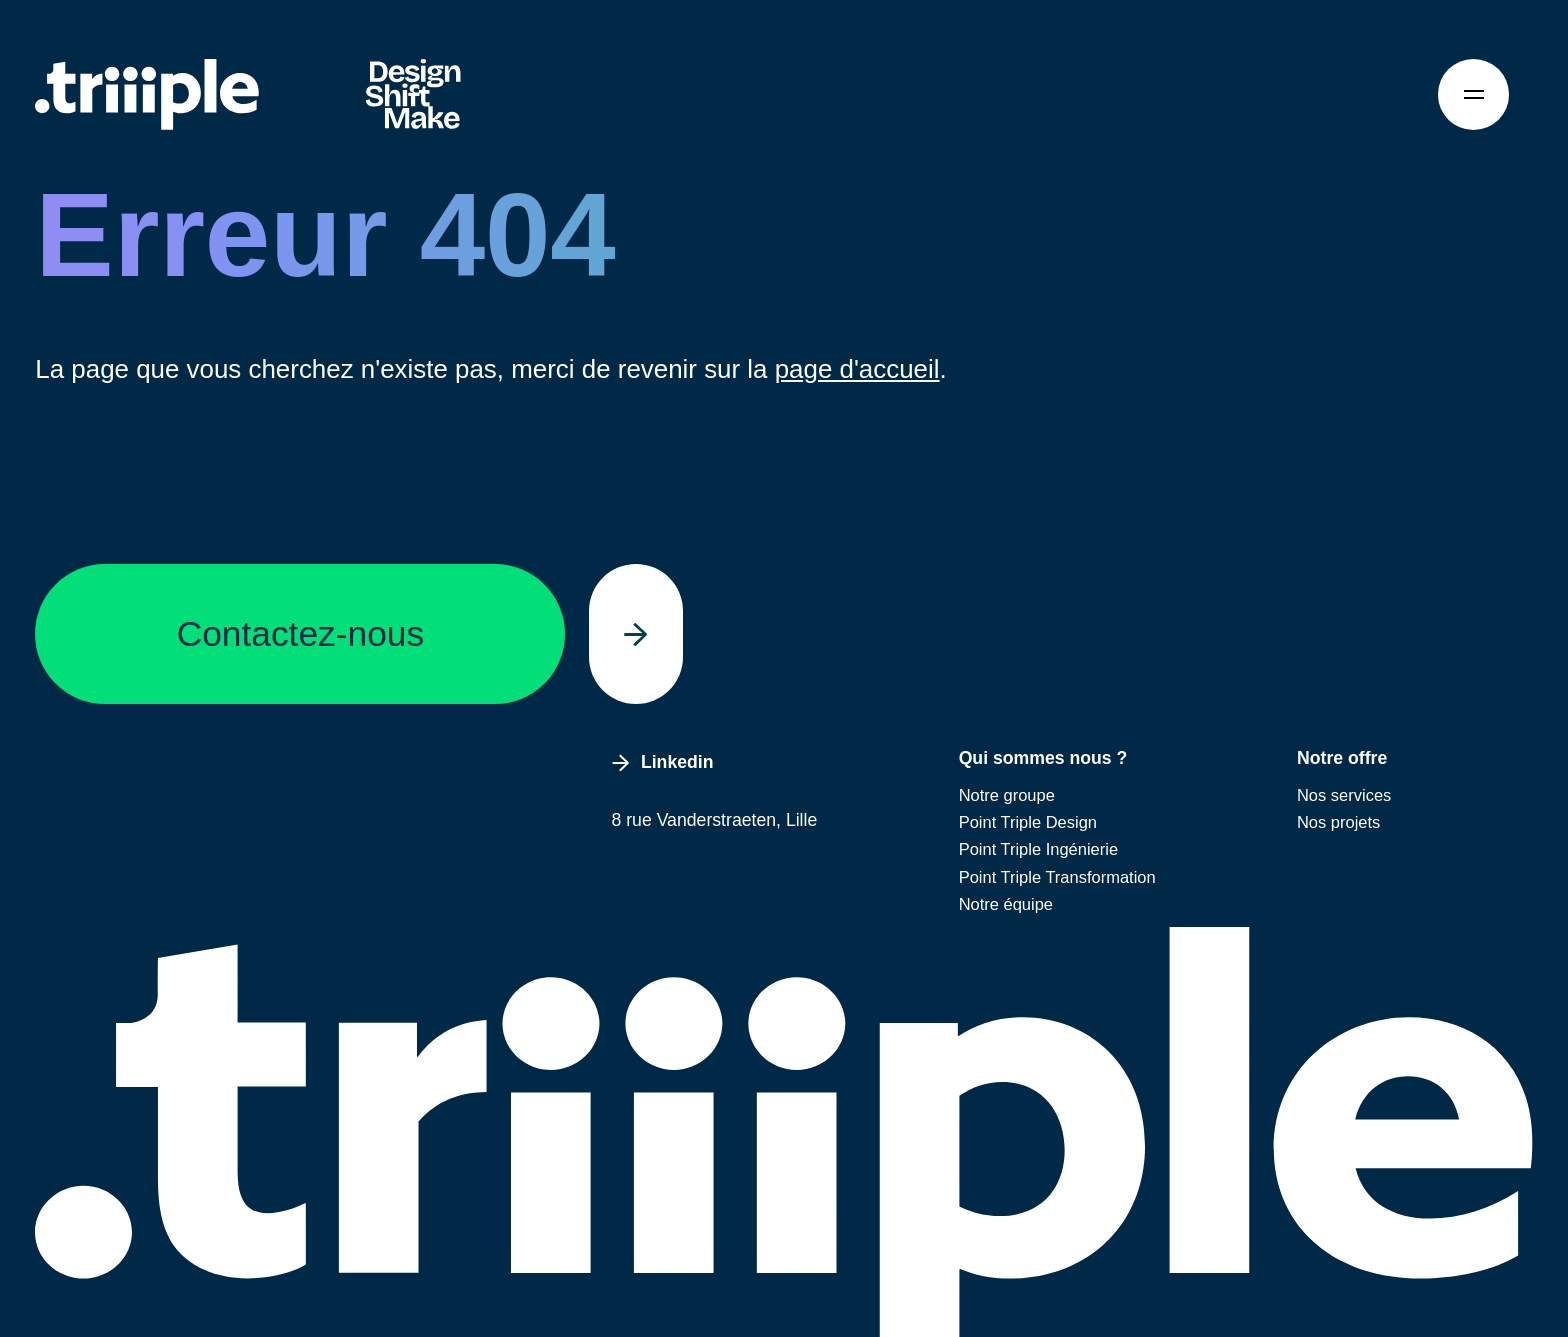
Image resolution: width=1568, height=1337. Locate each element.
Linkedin (663, 762)
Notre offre (1342, 758)
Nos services (1344, 795)
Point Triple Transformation (1057, 877)
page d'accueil (857, 369)
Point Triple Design (1028, 822)
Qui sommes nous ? (1043, 758)
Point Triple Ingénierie (1038, 849)
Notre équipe (1006, 904)
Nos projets (1338, 822)
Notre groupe (1007, 795)
